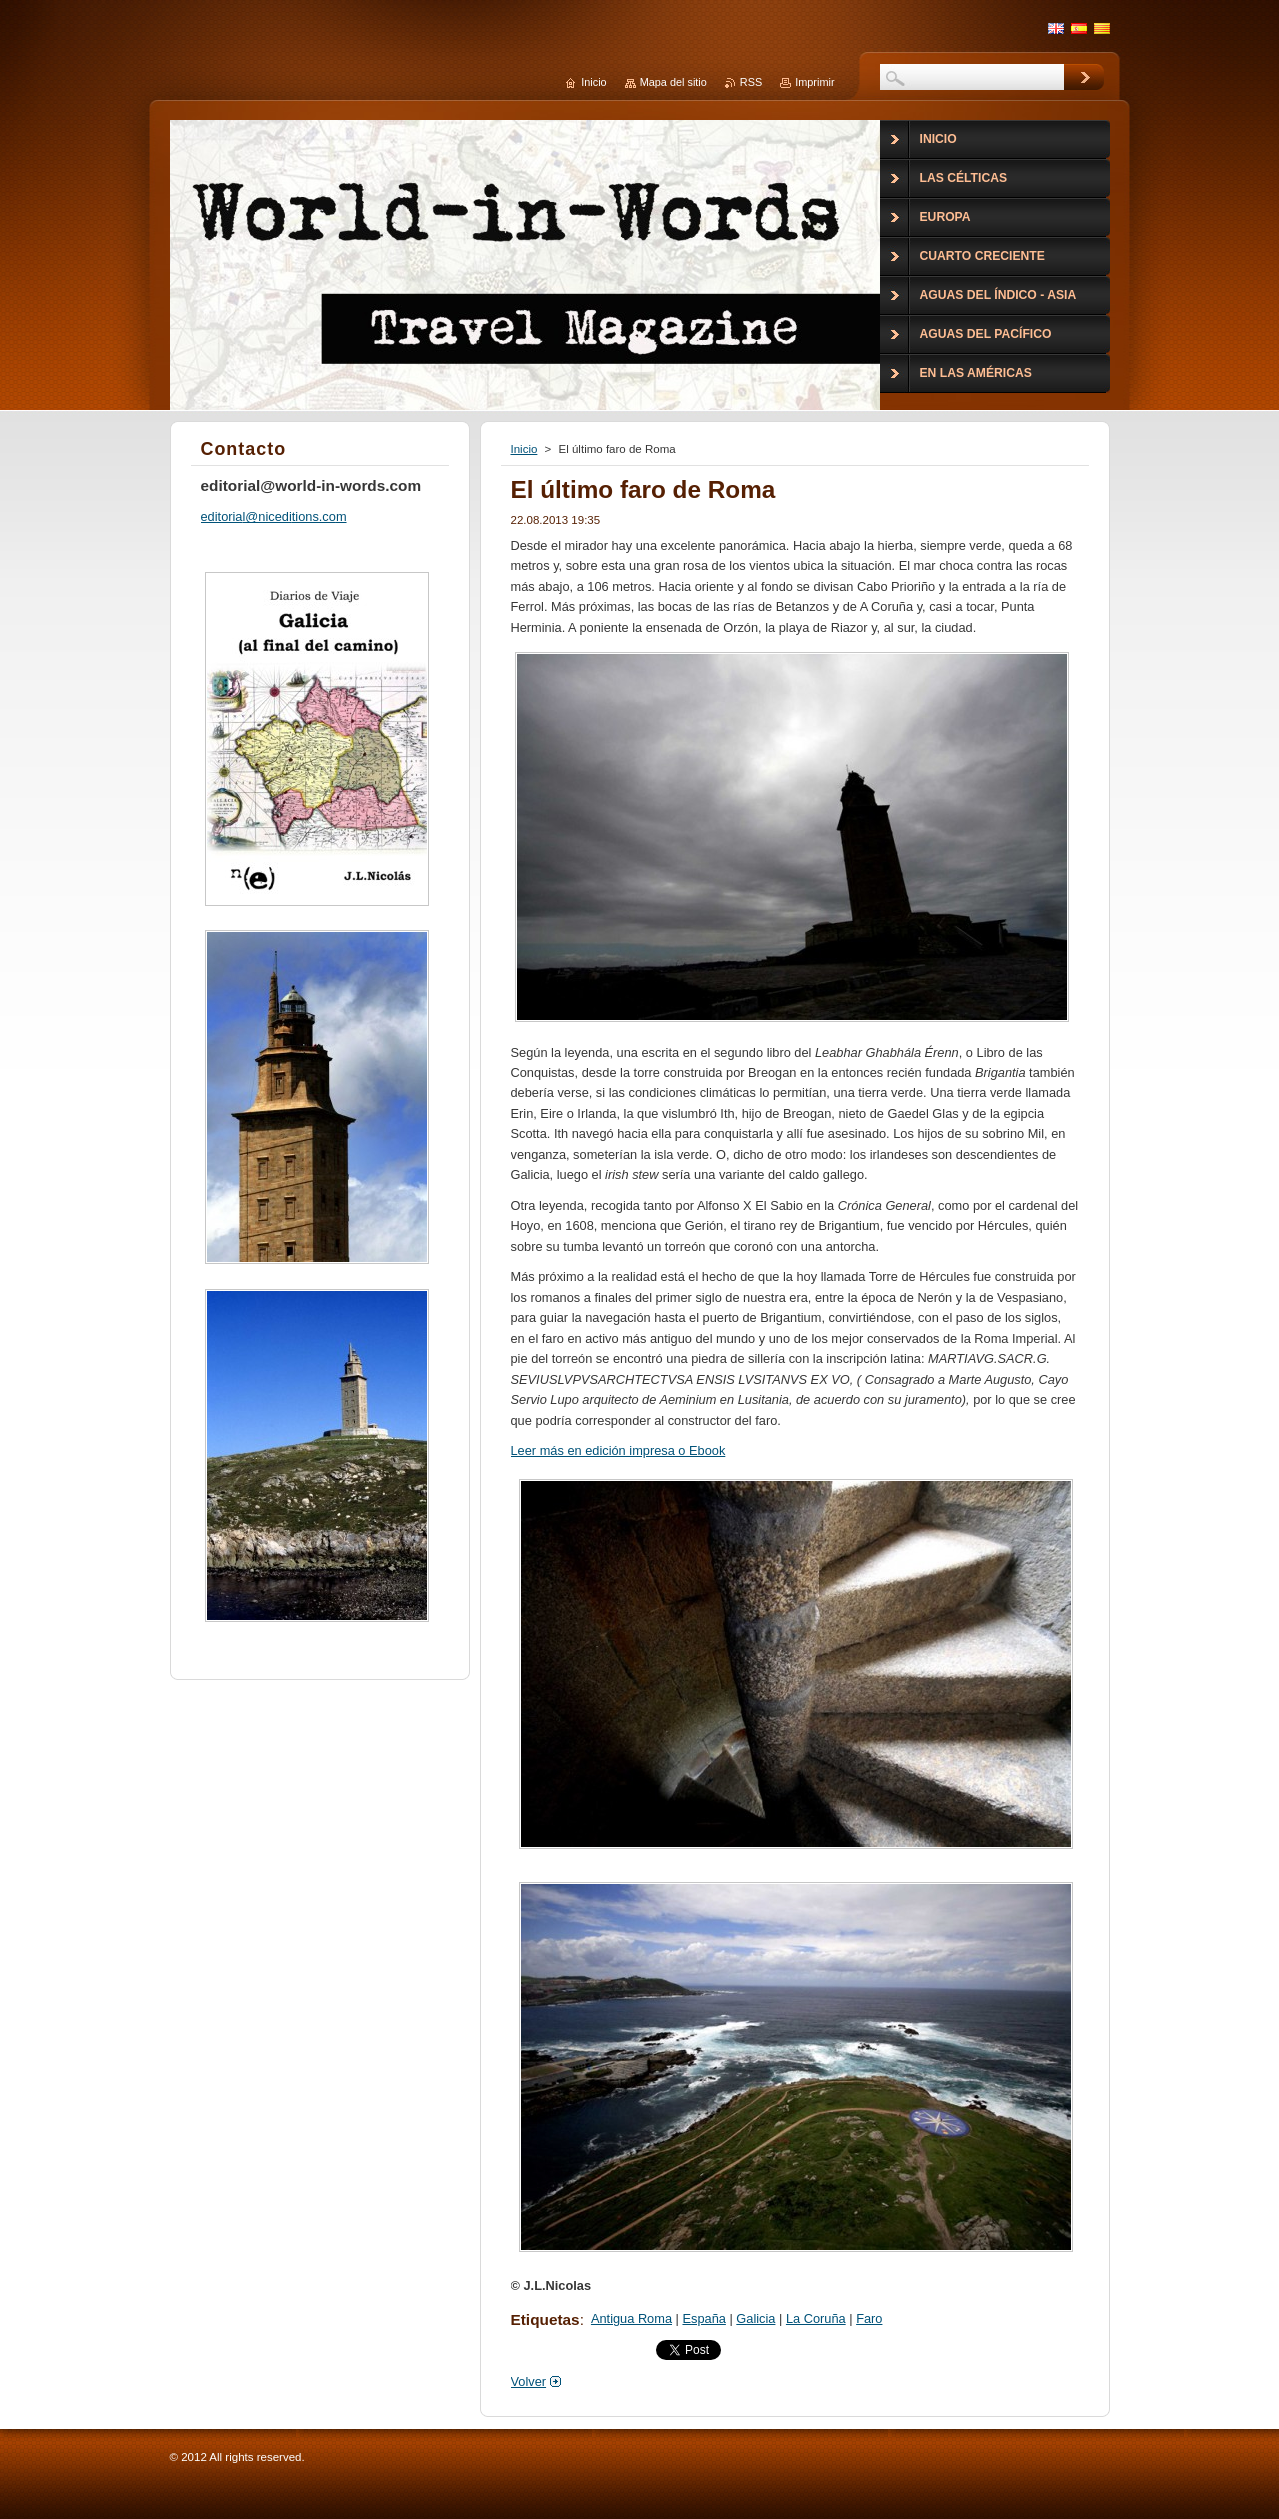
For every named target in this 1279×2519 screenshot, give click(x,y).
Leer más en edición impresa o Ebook (618, 1450)
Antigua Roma (631, 2318)
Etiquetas (545, 2319)
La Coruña (816, 2318)
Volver (529, 2381)
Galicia (755, 2318)
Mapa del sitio (673, 82)
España (703, 2318)
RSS (751, 82)
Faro (869, 2318)
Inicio (524, 449)
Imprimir (814, 82)
